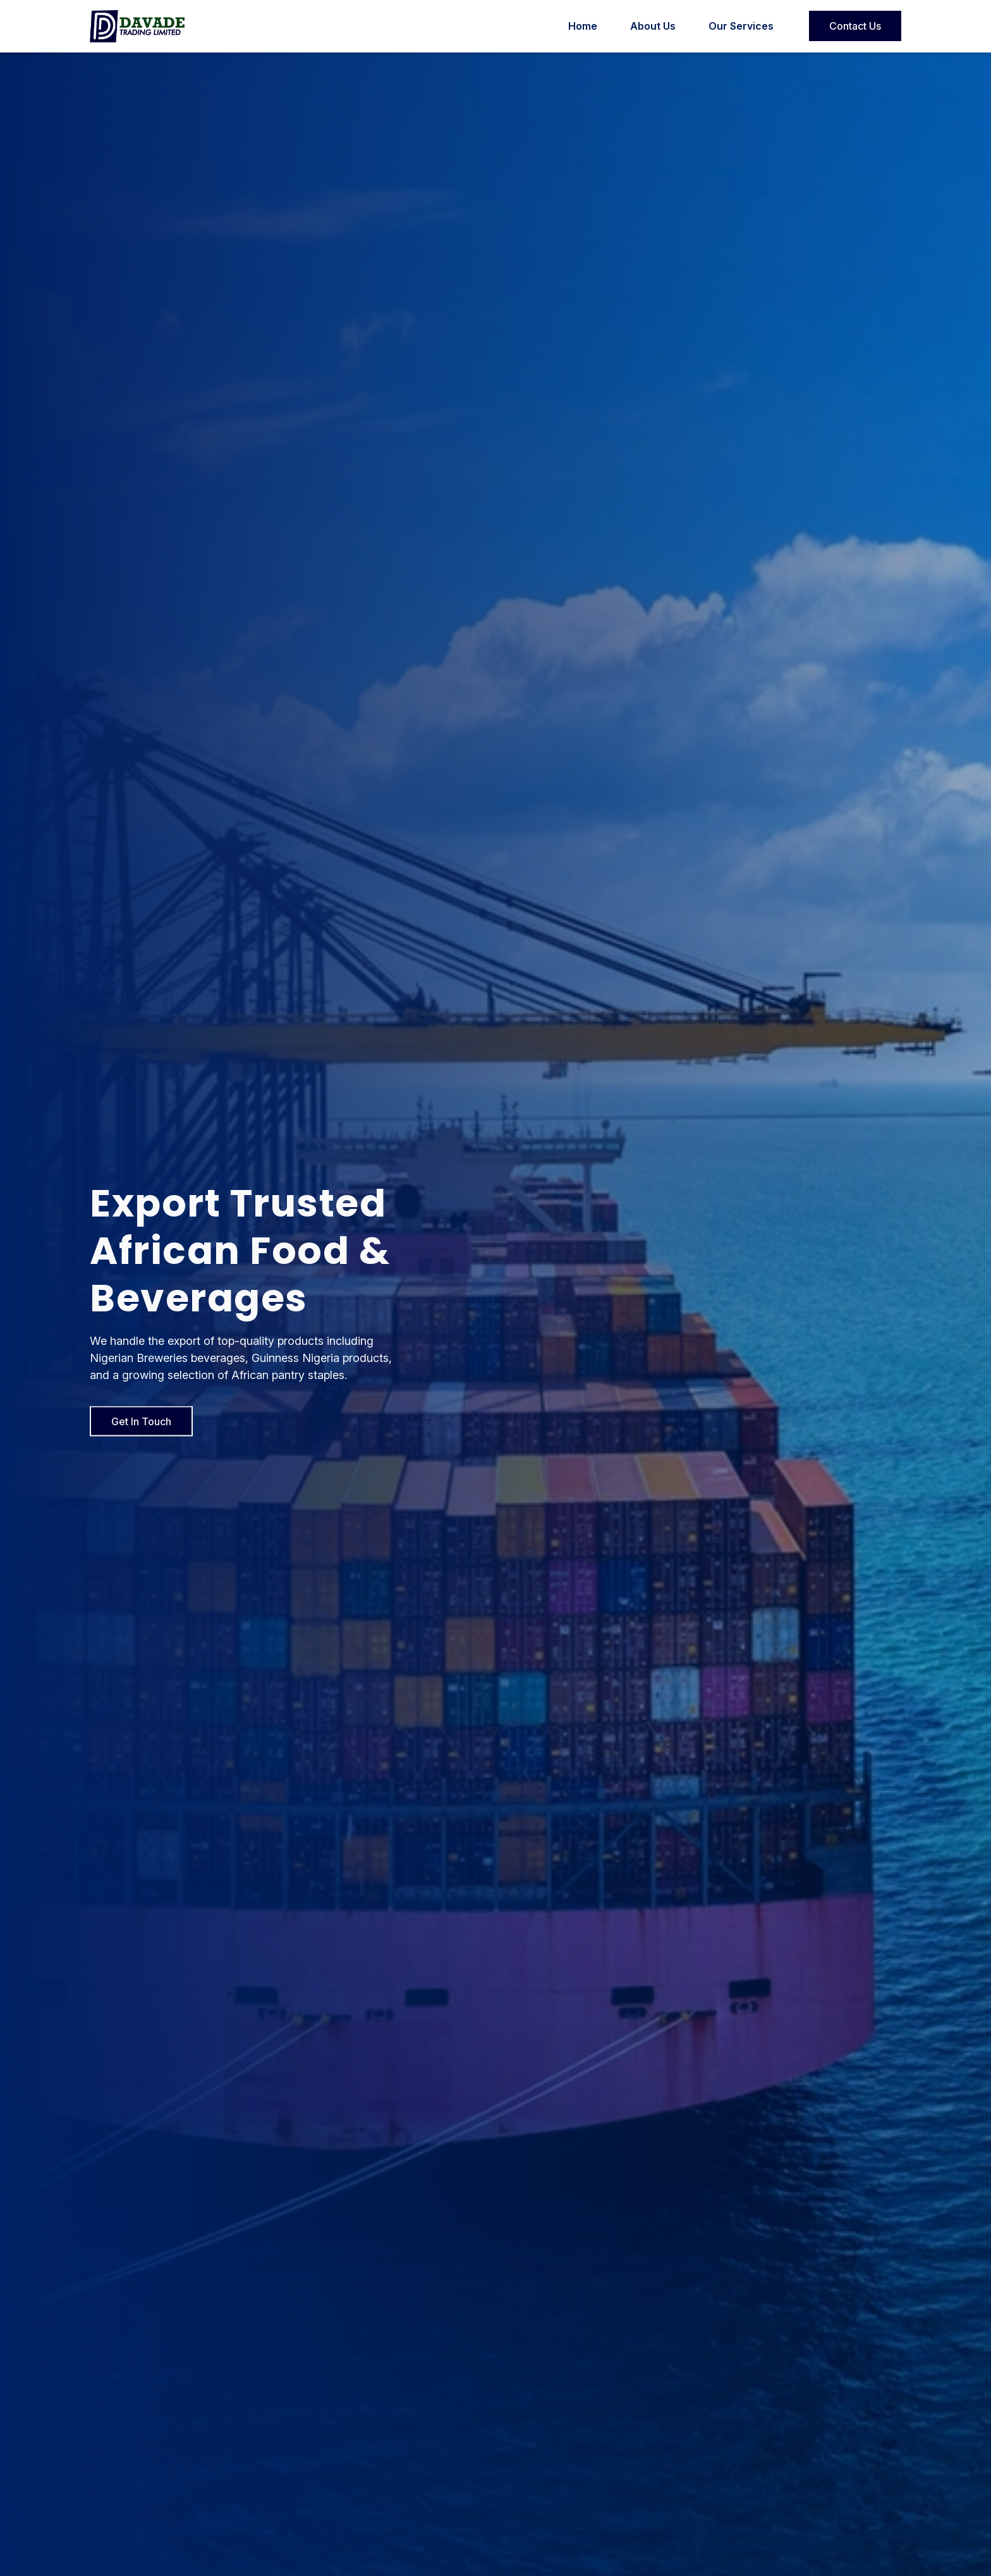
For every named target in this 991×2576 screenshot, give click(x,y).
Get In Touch (141, 1427)
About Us (653, 26)
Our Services (741, 26)
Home (582, 26)
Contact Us (855, 26)
